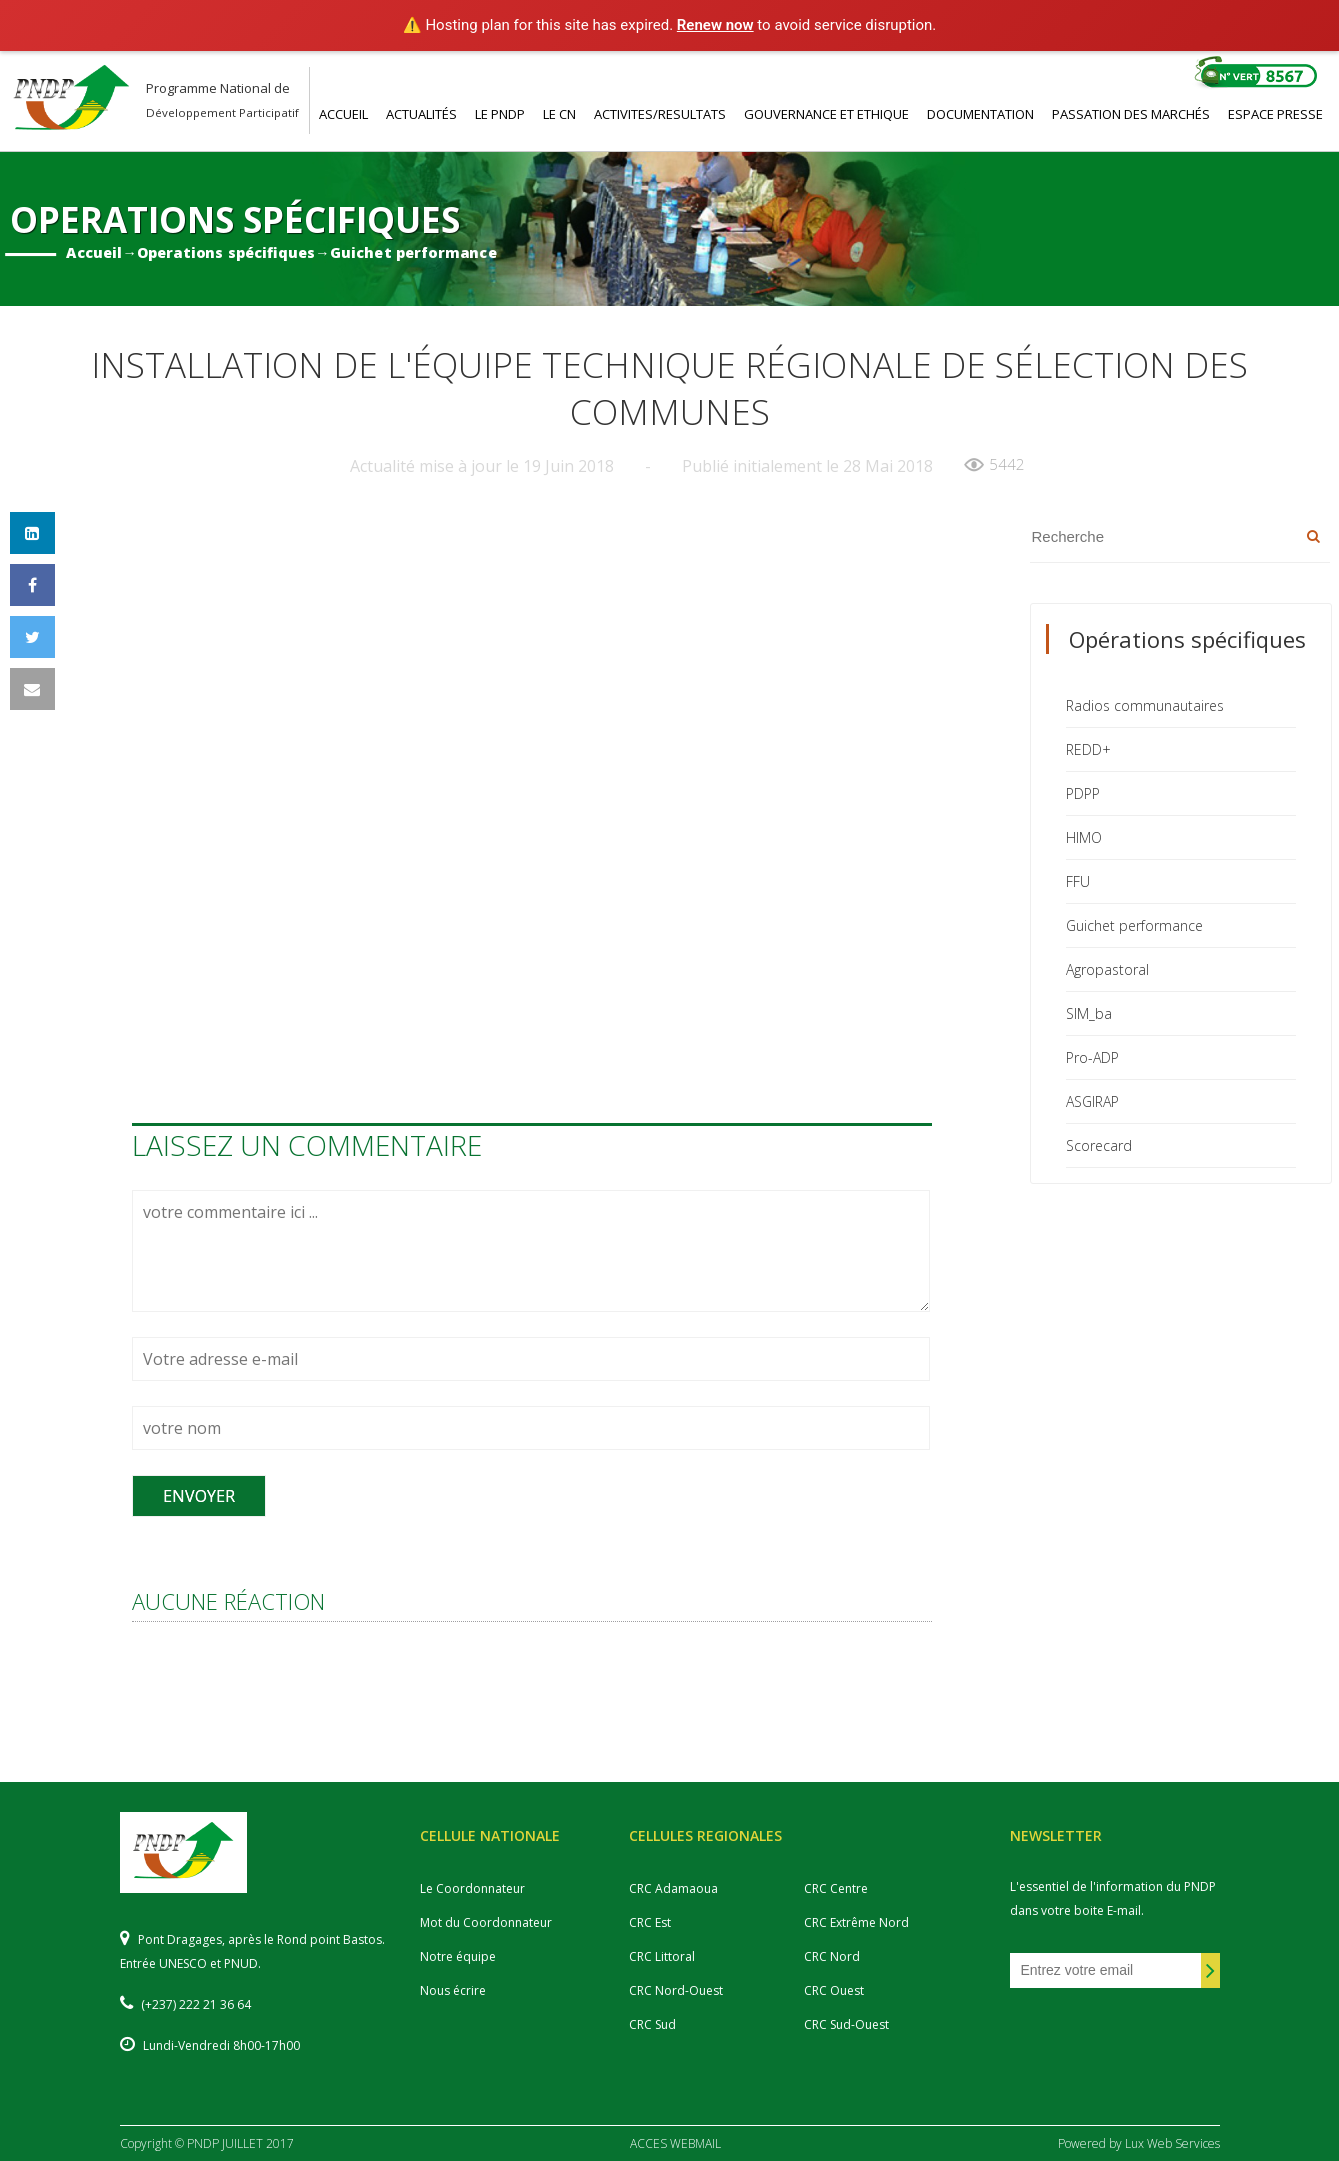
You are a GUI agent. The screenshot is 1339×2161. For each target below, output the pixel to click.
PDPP (1083, 793)
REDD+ (1088, 749)
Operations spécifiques (225, 251)
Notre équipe (458, 1956)
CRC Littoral (662, 1956)
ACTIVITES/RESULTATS (660, 114)
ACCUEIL (343, 114)
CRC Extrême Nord (856, 1922)
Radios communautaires (1145, 705)
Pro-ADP (1092, 1057)
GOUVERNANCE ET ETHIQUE (826, 114)
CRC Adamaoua (673, 1888)
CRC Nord (832, 1956)
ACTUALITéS (421, 114)
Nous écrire (453, 1990)
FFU (1078, 881)
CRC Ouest (834, 1990)
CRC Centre (836, 1888)
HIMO (1084, 837)
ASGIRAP (1092, 1101)
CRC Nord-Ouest (676, 1990)
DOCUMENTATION (980, 114)
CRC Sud (652, 2024)
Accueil (94, 251)
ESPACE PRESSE (1275, 114)
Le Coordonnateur (472, 1888)
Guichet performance (412, 251)
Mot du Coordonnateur (486, 1922)
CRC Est (650, 1922)
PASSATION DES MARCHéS (1131, 114)
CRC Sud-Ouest (846, 2024)
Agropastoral (1107, 969)
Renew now (715, 25)
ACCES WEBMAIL (675, 2143)
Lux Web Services (1172, 2143)
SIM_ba (1089, 1013)
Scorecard (1099, 1145)
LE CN (559, 114)
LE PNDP (500, 114)
